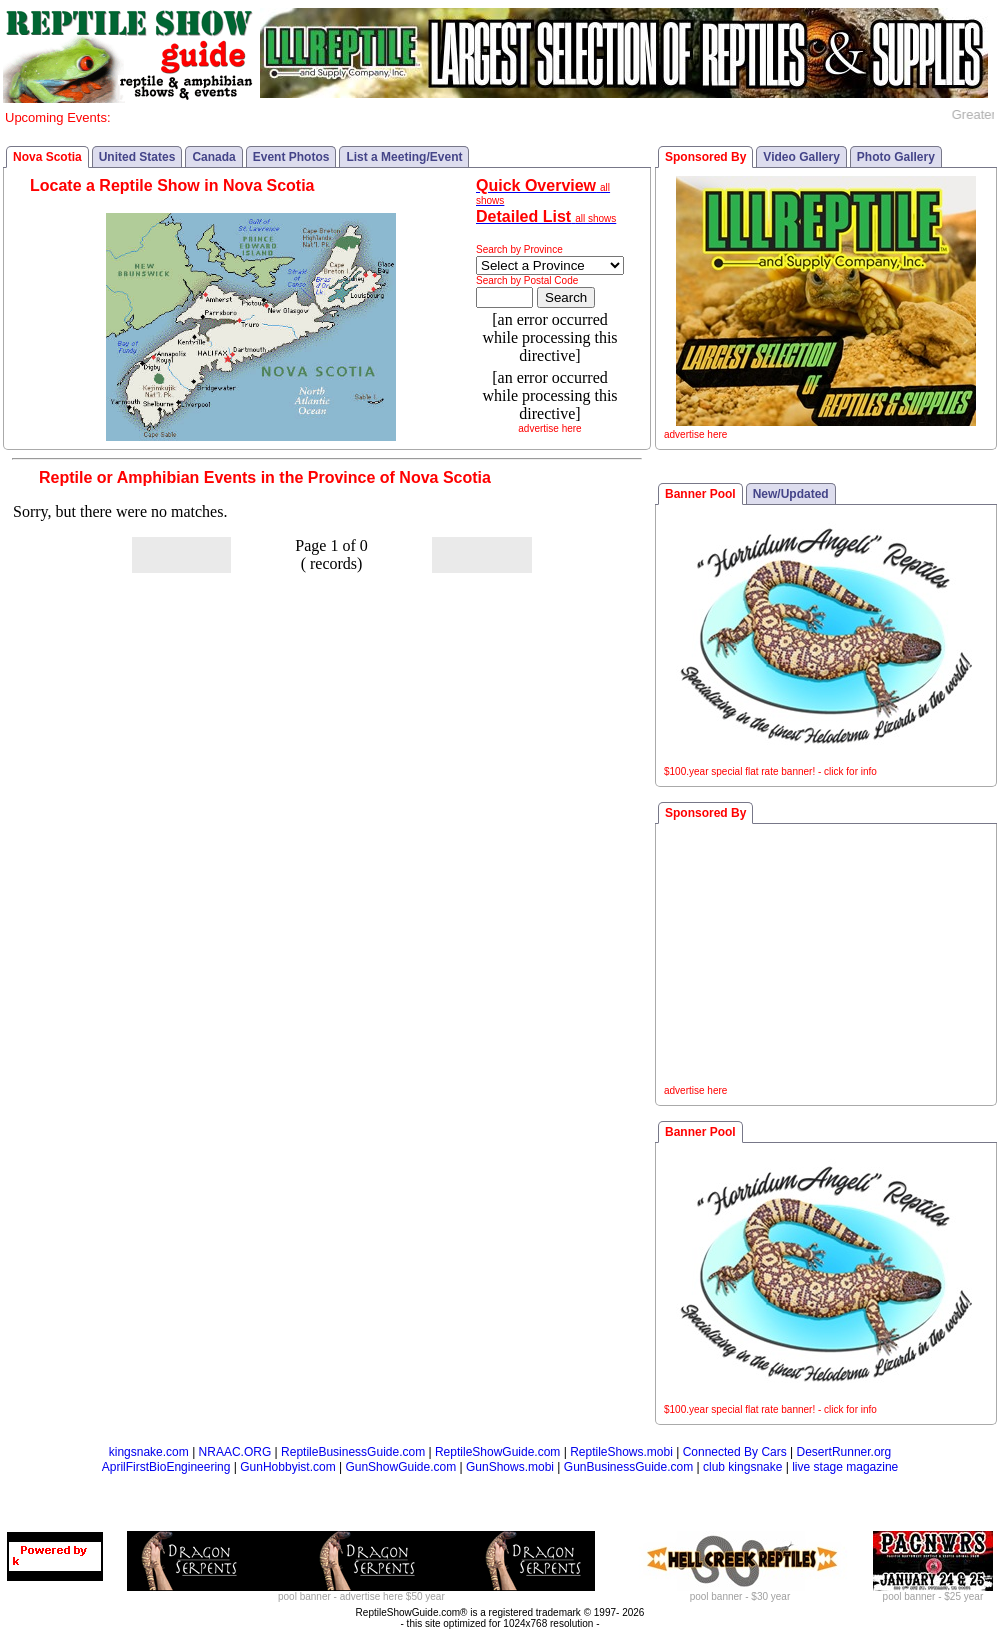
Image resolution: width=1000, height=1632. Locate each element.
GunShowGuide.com (400, 1467)
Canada (213, 157)
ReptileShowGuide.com (497, 1452)
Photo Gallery (896, 157)
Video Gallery (801, 157)
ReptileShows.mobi (621, 1452)
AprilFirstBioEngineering (166, 1467)
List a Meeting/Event (404, 157)
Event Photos (291, 157)
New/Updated (791, 494)
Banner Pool (700, 494)
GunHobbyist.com (287, 1467)
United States (137, 157)
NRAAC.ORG (235, 1452)
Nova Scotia (47, 157)
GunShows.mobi (510, 1467)
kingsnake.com (149, 1452)
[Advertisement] (826, 957)
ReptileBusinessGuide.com (353, 1452)
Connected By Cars (735, 1452)
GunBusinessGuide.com (628, 1467)
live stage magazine (845, 1467)
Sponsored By (705, 157)
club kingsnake (742, 1467)
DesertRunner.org (844, 1452)
